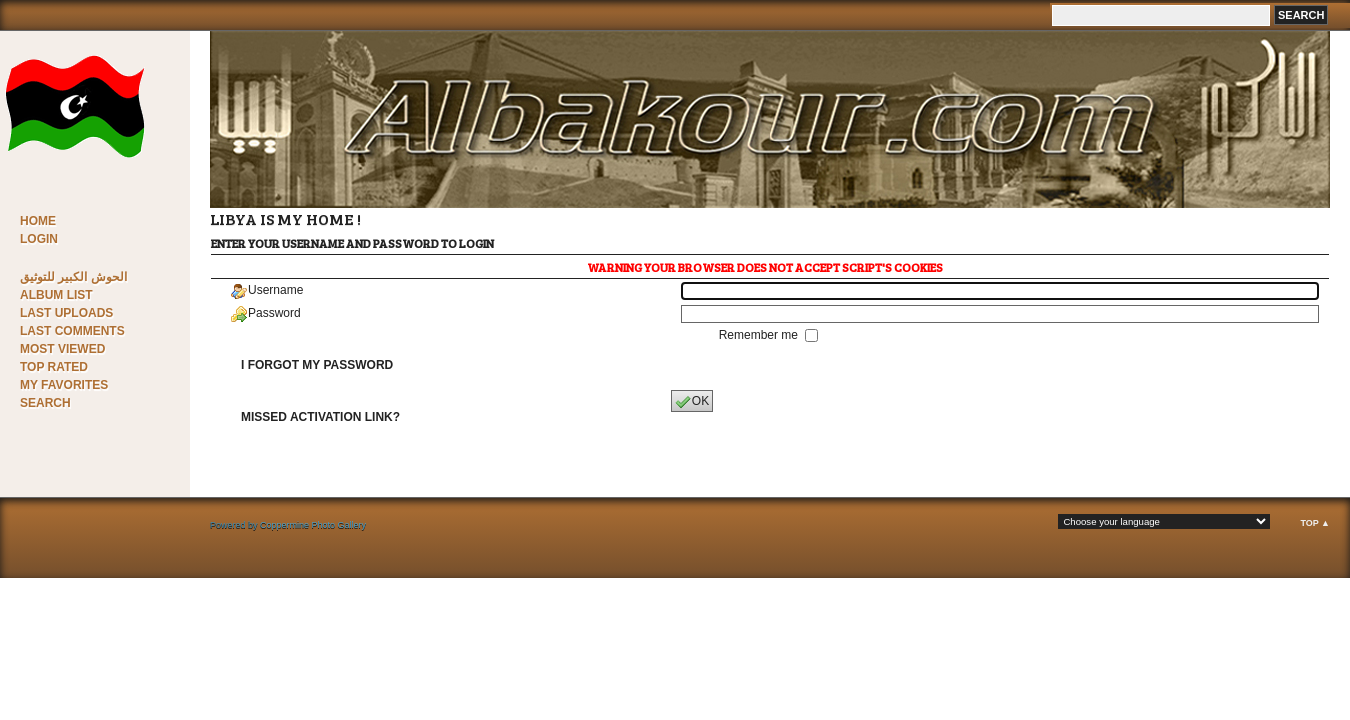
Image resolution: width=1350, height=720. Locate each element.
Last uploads (66, 313)
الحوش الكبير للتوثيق (73, 277)
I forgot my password (317, 365)
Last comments (72, 331)
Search (45, 403)
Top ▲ (1315, 523)
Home (38, 221)
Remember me (760, 335)
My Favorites (64, 385)
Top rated (54, 367)
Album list (56, 295)
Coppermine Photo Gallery (313, 525)
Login (39, 239)
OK (692, 402)
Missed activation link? (320, 417)
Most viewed (62, 349)
